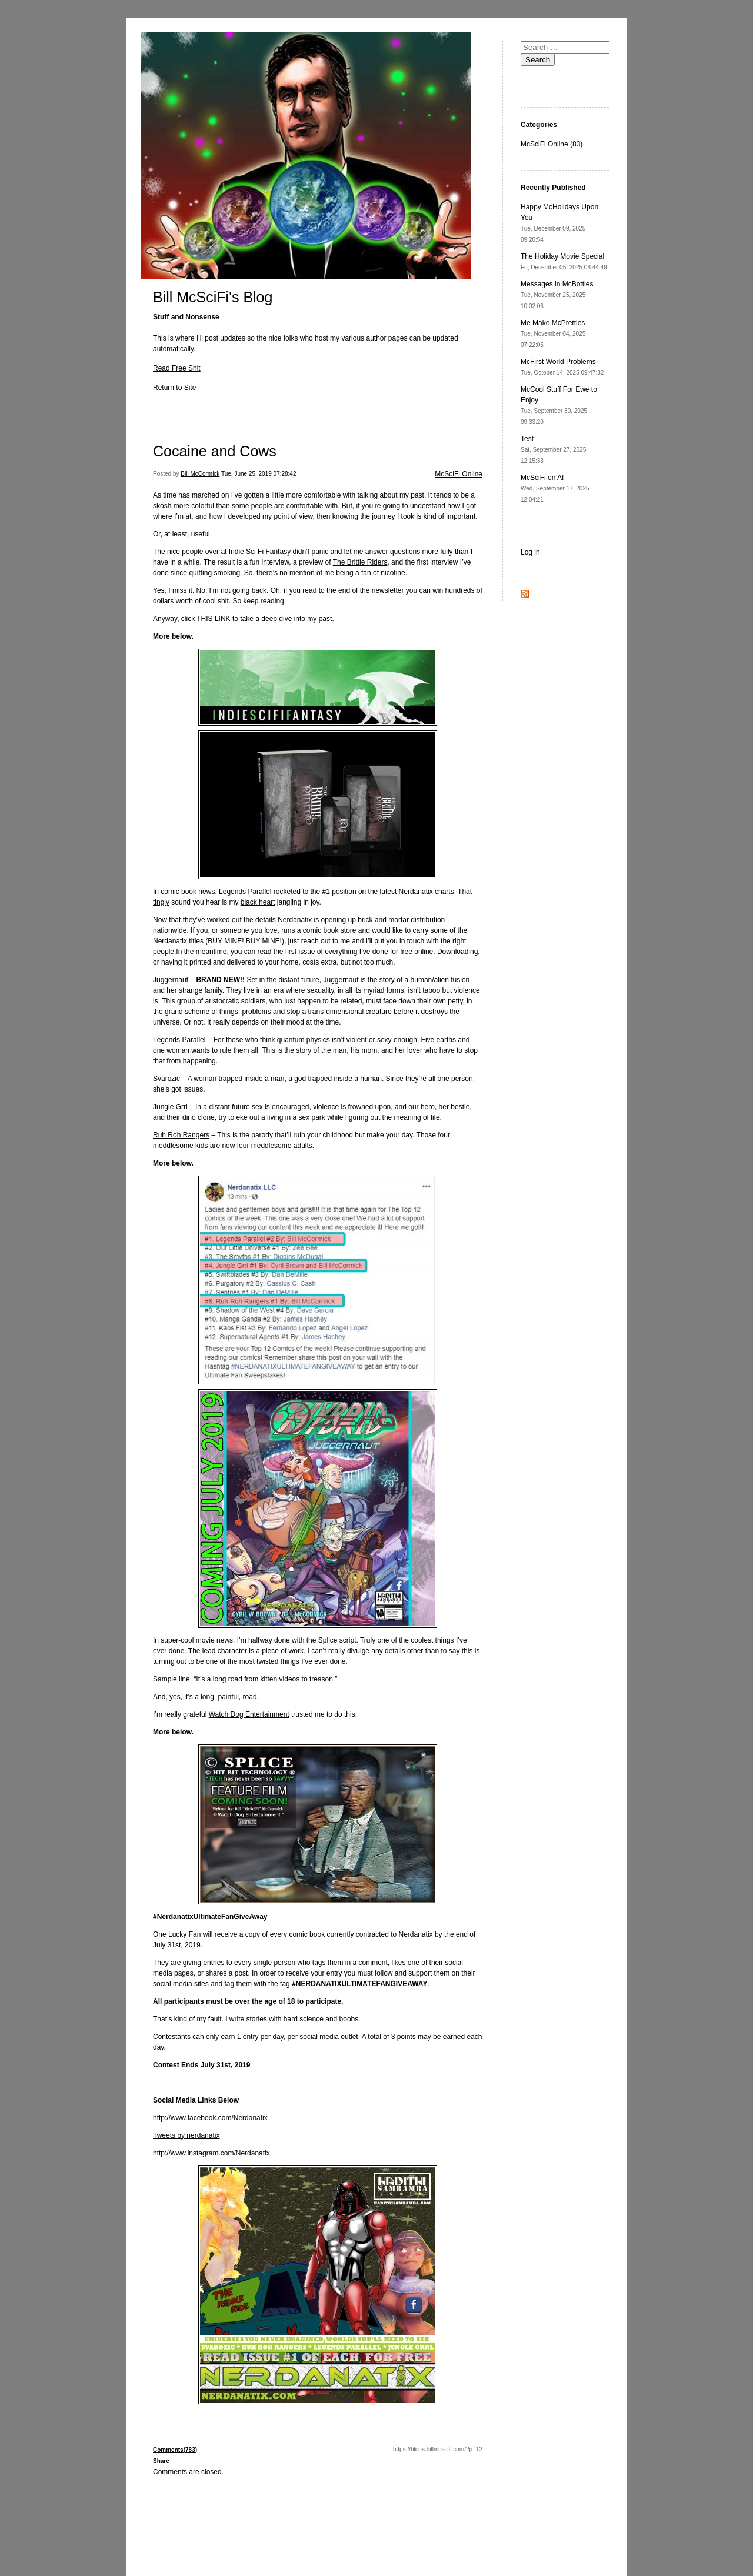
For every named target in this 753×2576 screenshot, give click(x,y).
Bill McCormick (200, 474)
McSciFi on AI (555, 488)
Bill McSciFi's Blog (212, 297)
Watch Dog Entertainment (249, 1714)
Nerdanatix (416, 891)
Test (553, 449)
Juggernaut (170, 980)
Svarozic (166, 1079)
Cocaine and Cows (214, 451)
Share (161, 2461)
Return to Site (174, 387)
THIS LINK (213, 619)
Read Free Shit (177, 368)
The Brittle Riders (360, 562)
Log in (530, 552)
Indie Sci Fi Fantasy (260, 552)
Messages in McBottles (557, 294)
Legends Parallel (245, 891)
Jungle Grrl (170, 1107)
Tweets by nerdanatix (186, 2135)
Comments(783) (175, 2450)
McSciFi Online (458, 474)
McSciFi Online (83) (551, 144)
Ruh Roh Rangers (181, 1135)
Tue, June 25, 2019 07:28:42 (258, 474)
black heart (258, 902)
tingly (161, 902)
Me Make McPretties (553, 333)
